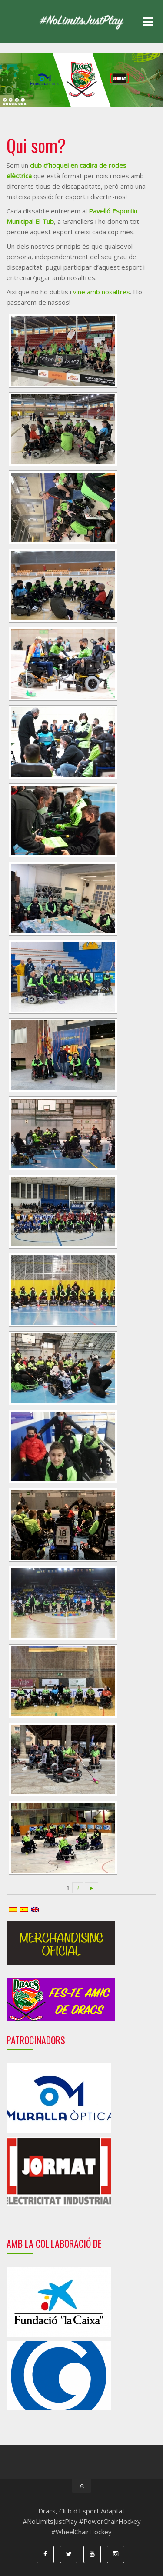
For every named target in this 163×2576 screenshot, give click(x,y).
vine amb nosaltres (101, 291)
